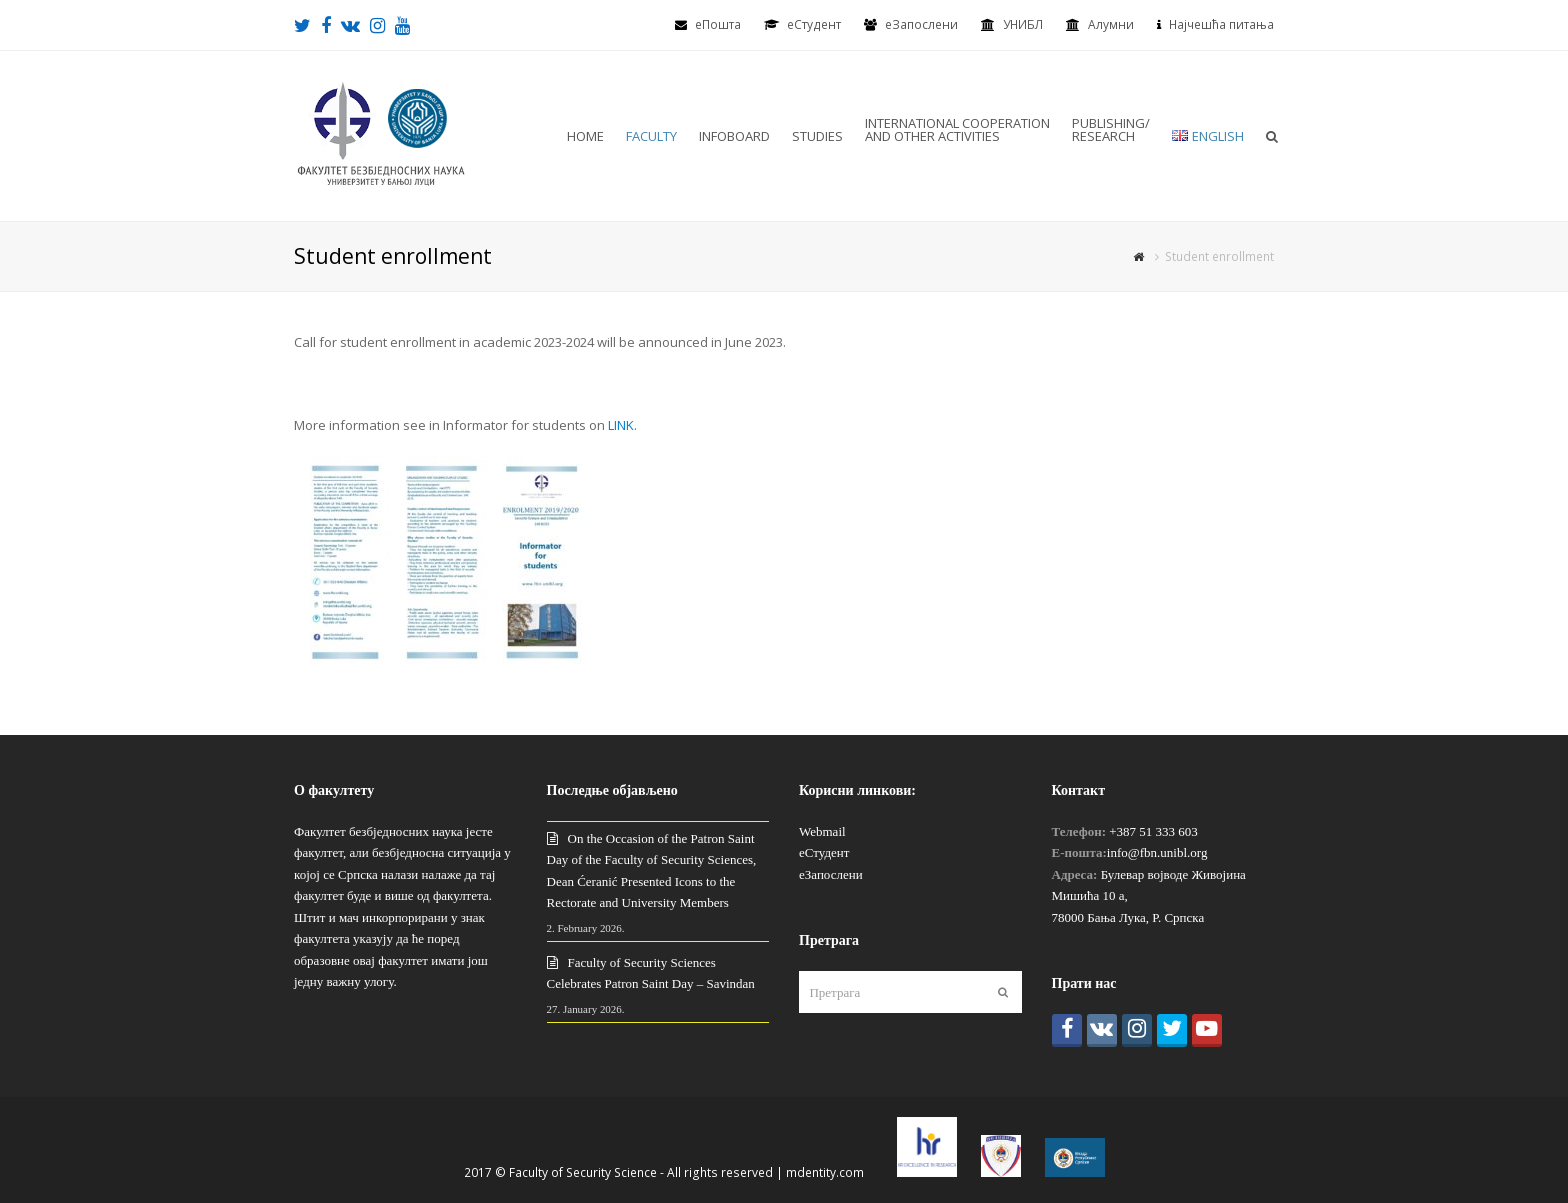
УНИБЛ (1023, 24)
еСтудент (824, 852)
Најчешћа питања (1221, 24)
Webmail (822, 831)
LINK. (622, 425)
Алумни (1111, 24)
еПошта (718, 24)
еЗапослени (921, 24)
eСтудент (814, 24)
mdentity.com (825, 1172)
